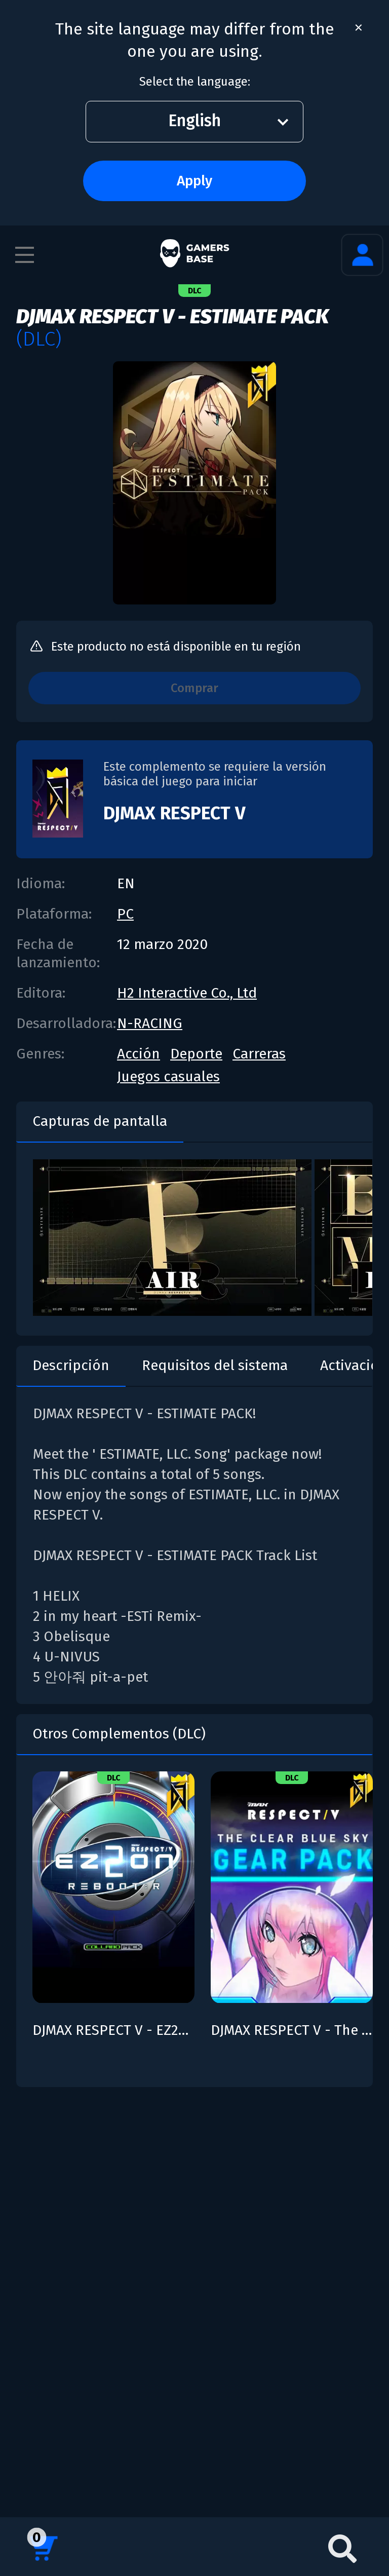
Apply (194, 180)
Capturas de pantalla (99, 1121)
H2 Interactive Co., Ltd (187, 992)
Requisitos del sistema (215, 1365)
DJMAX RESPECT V (174, 813)
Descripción (70, 1365)
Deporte (196, 1053)
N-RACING (149, 1023)
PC (125, 913)
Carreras (259, 1053)
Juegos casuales (168, 1076)
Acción (138, 1053)
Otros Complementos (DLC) (119, 1733)
